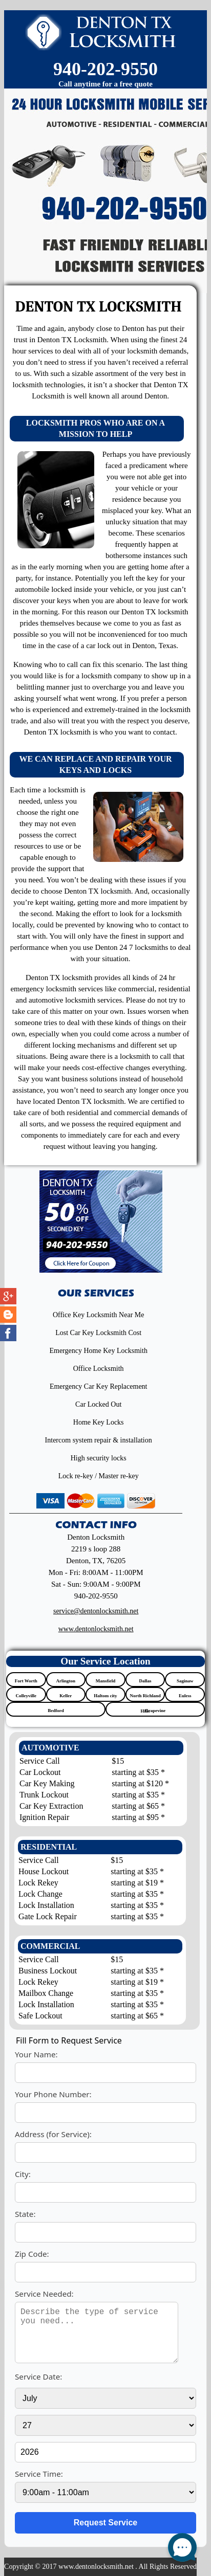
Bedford (56, 1710)
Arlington (66, 1680)
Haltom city (105, 1695)
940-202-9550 (105, 69)
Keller (65, 1695)
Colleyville (26, 1695)
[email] (95, 1611)
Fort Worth (26, 1680)
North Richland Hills (145, 1697)
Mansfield (106, 1680)
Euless (185, 1695)
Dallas (145, 1680)
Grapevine (155, 1710)
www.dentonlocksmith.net (96, 1629)
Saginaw (185, 1680)
